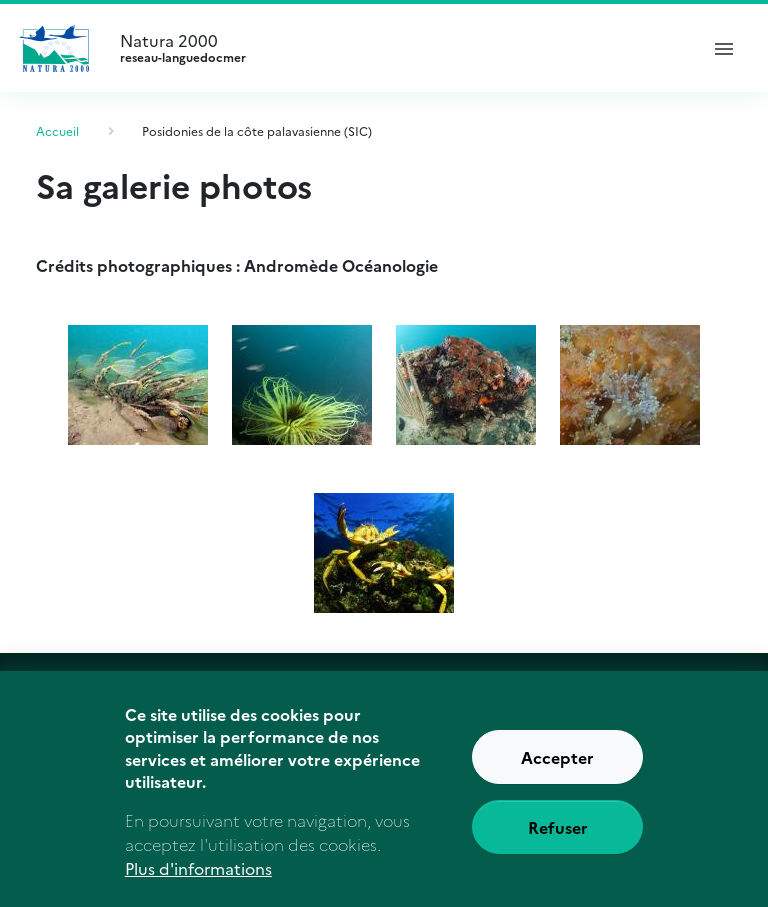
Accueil (57, 130)
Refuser (558, 837)
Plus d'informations (198, 879)
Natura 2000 (400, 48)
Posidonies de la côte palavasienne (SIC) (257, 130)
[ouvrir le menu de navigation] (724, 48)
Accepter (557, 767)
